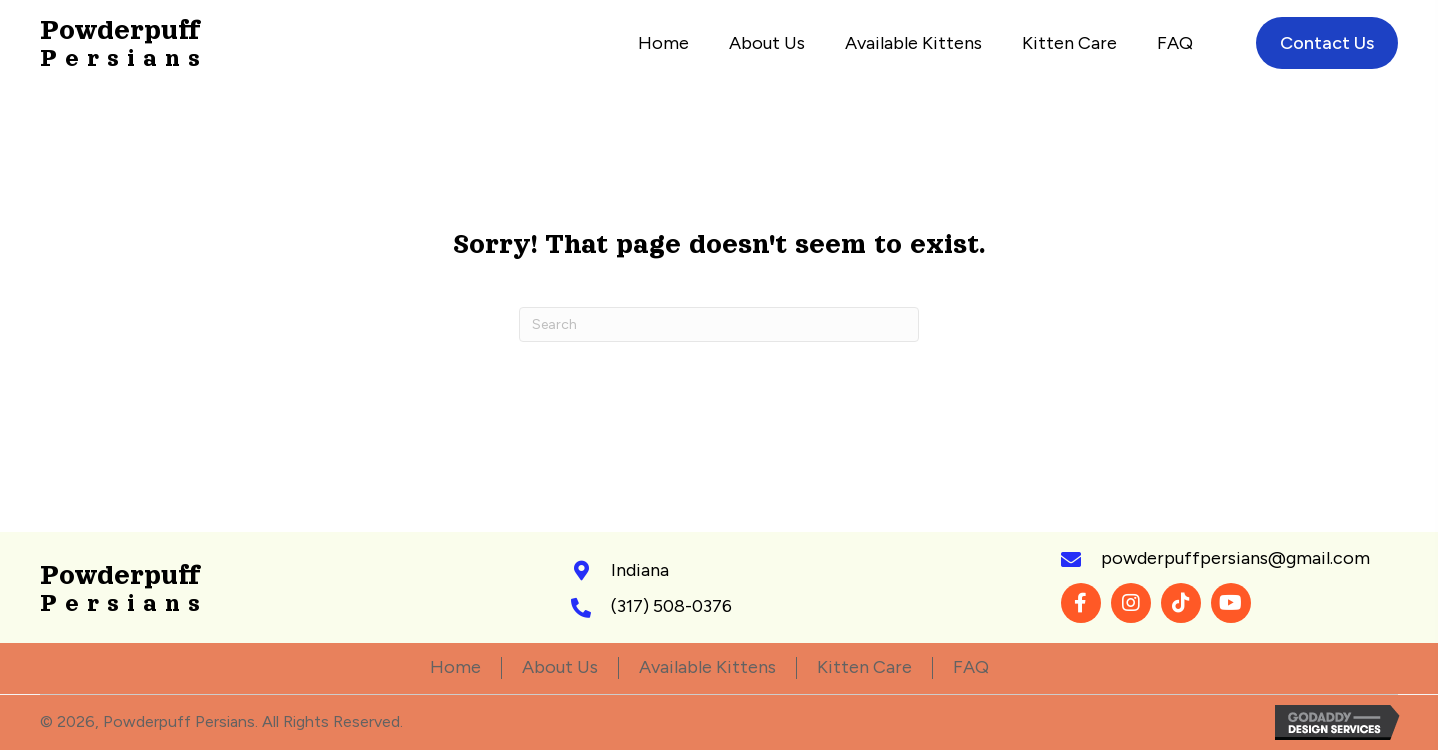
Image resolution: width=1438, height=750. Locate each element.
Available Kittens (707, 667)
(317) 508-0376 (671, 606)
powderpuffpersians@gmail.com (1235, 558)
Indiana (640, 570)
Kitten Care (864, 667)
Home (455, 667)
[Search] (719, 324)
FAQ (971, 667)
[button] (1081, 603)
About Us (560, 667)
